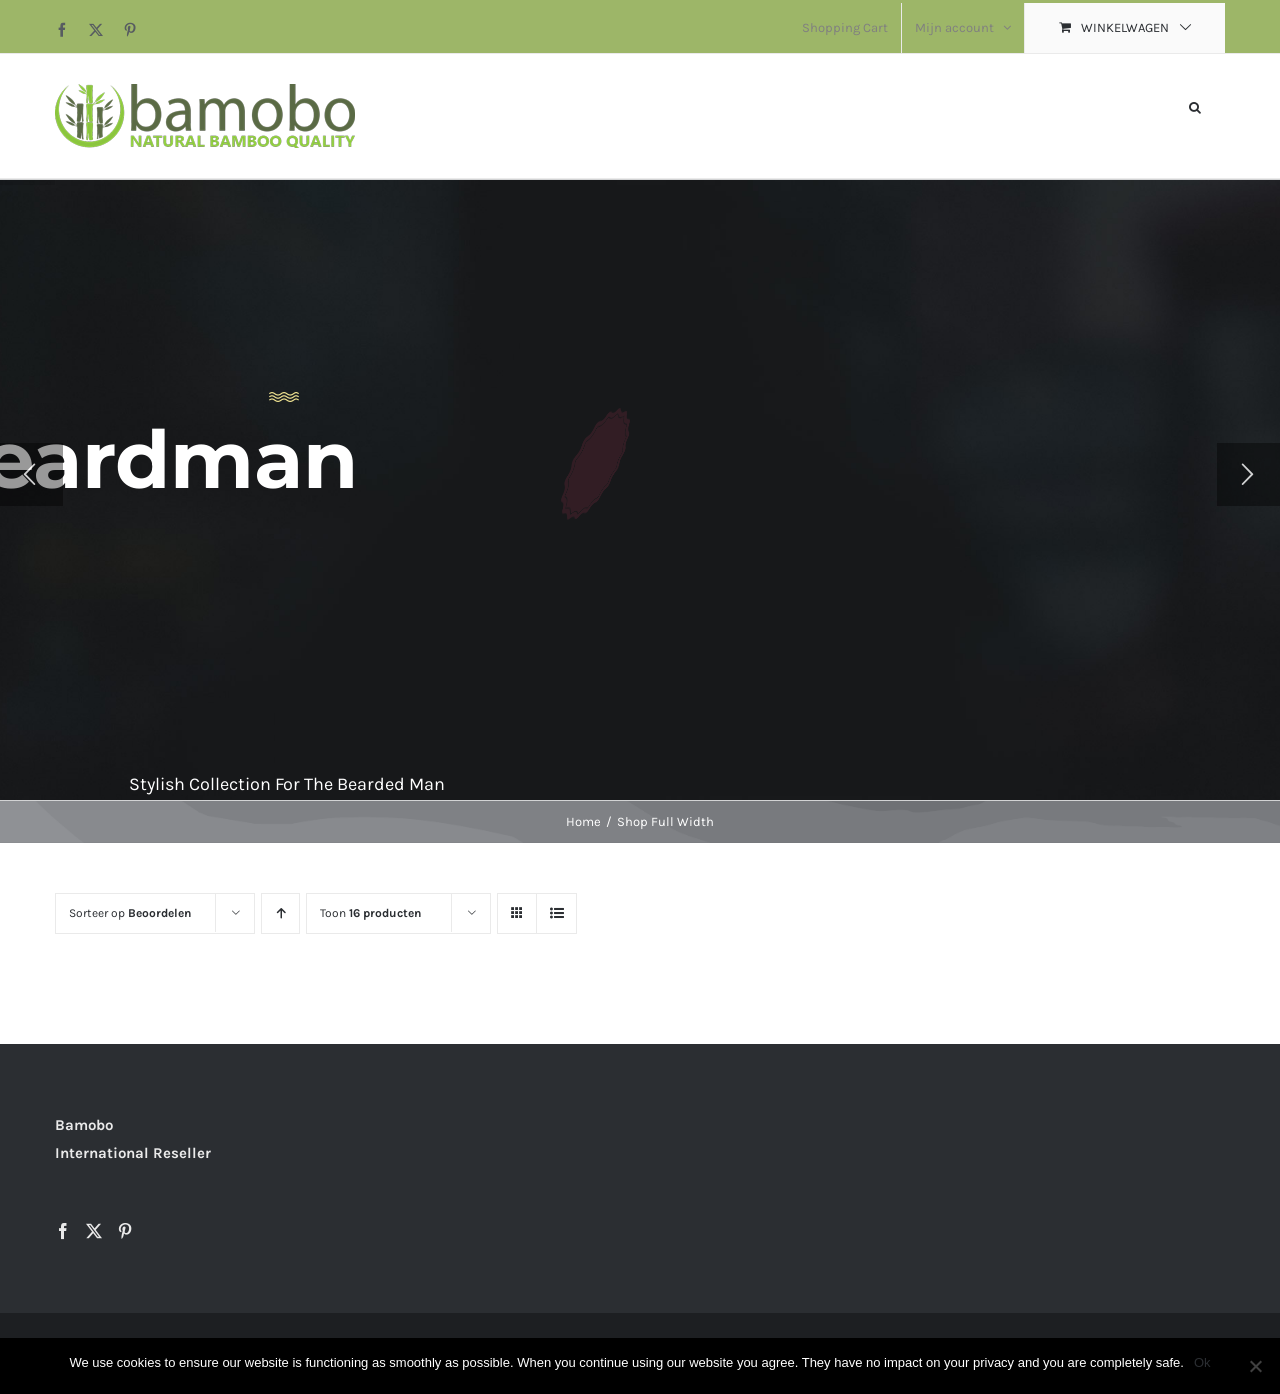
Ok (1202, 1362)
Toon (370, 913)
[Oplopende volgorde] (280, 913)
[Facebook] (63, 1231)
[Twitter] (94, 1231)
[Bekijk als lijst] (556, 913)
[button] (1195, 105)
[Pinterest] (125, 1231)
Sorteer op (130, 913)
